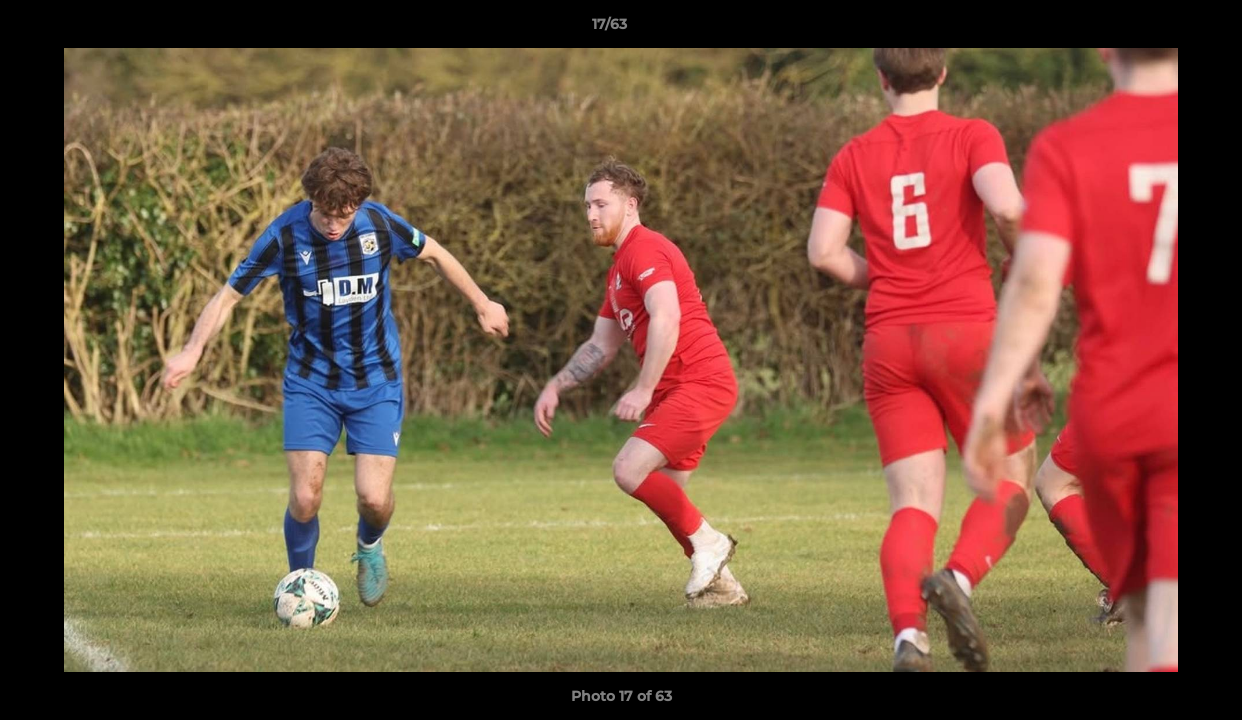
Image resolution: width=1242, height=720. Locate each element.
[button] (1158, 29)
